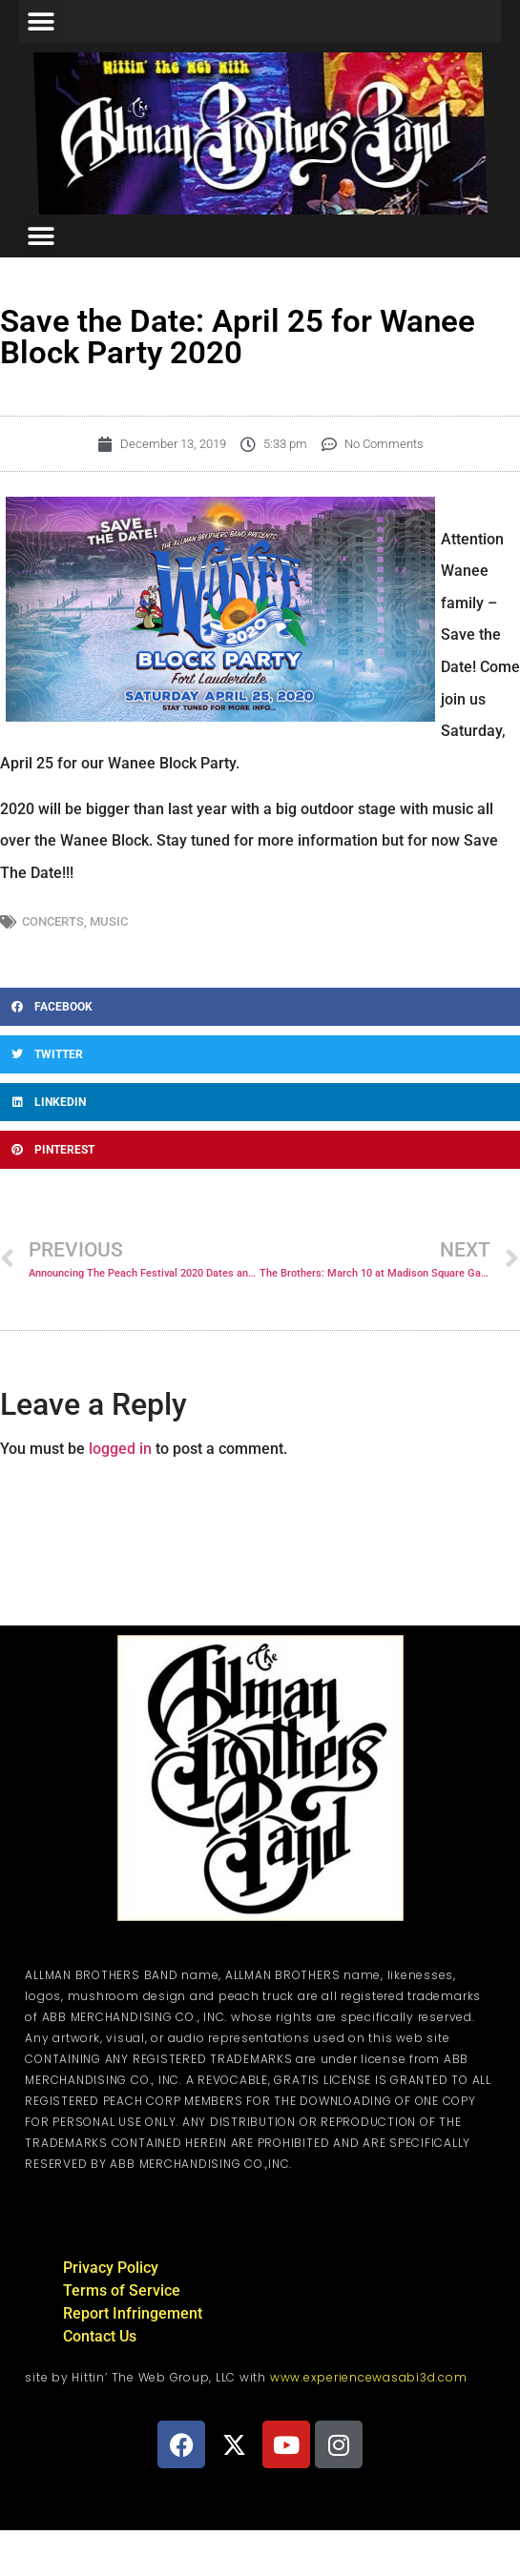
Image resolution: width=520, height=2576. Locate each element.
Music (109, 921)
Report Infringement (132, 2313)
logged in (120, 1449)
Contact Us (99, 2336)
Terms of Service (121, 2290)
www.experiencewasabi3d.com (369, 2377)
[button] (40, 21)
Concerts (53, 921)
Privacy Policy (110, 2268)
